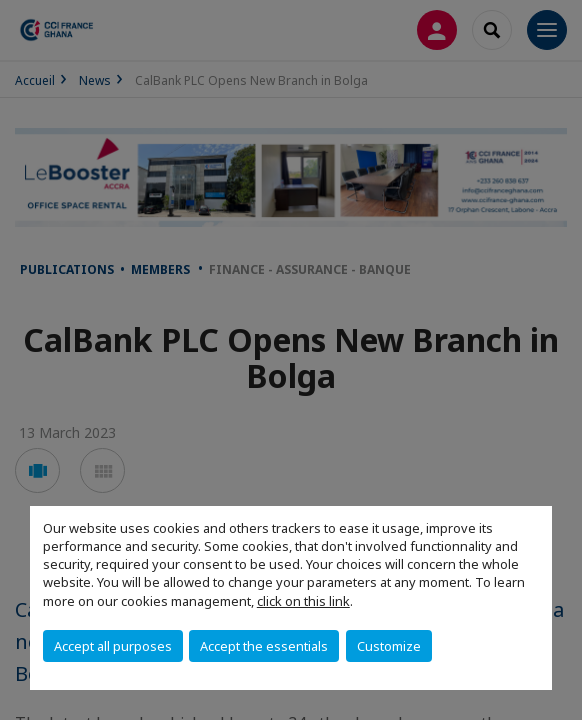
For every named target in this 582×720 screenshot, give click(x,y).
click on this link (303, 601)
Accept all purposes (113, 646)
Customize (389, 646)
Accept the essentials (264, 646)
